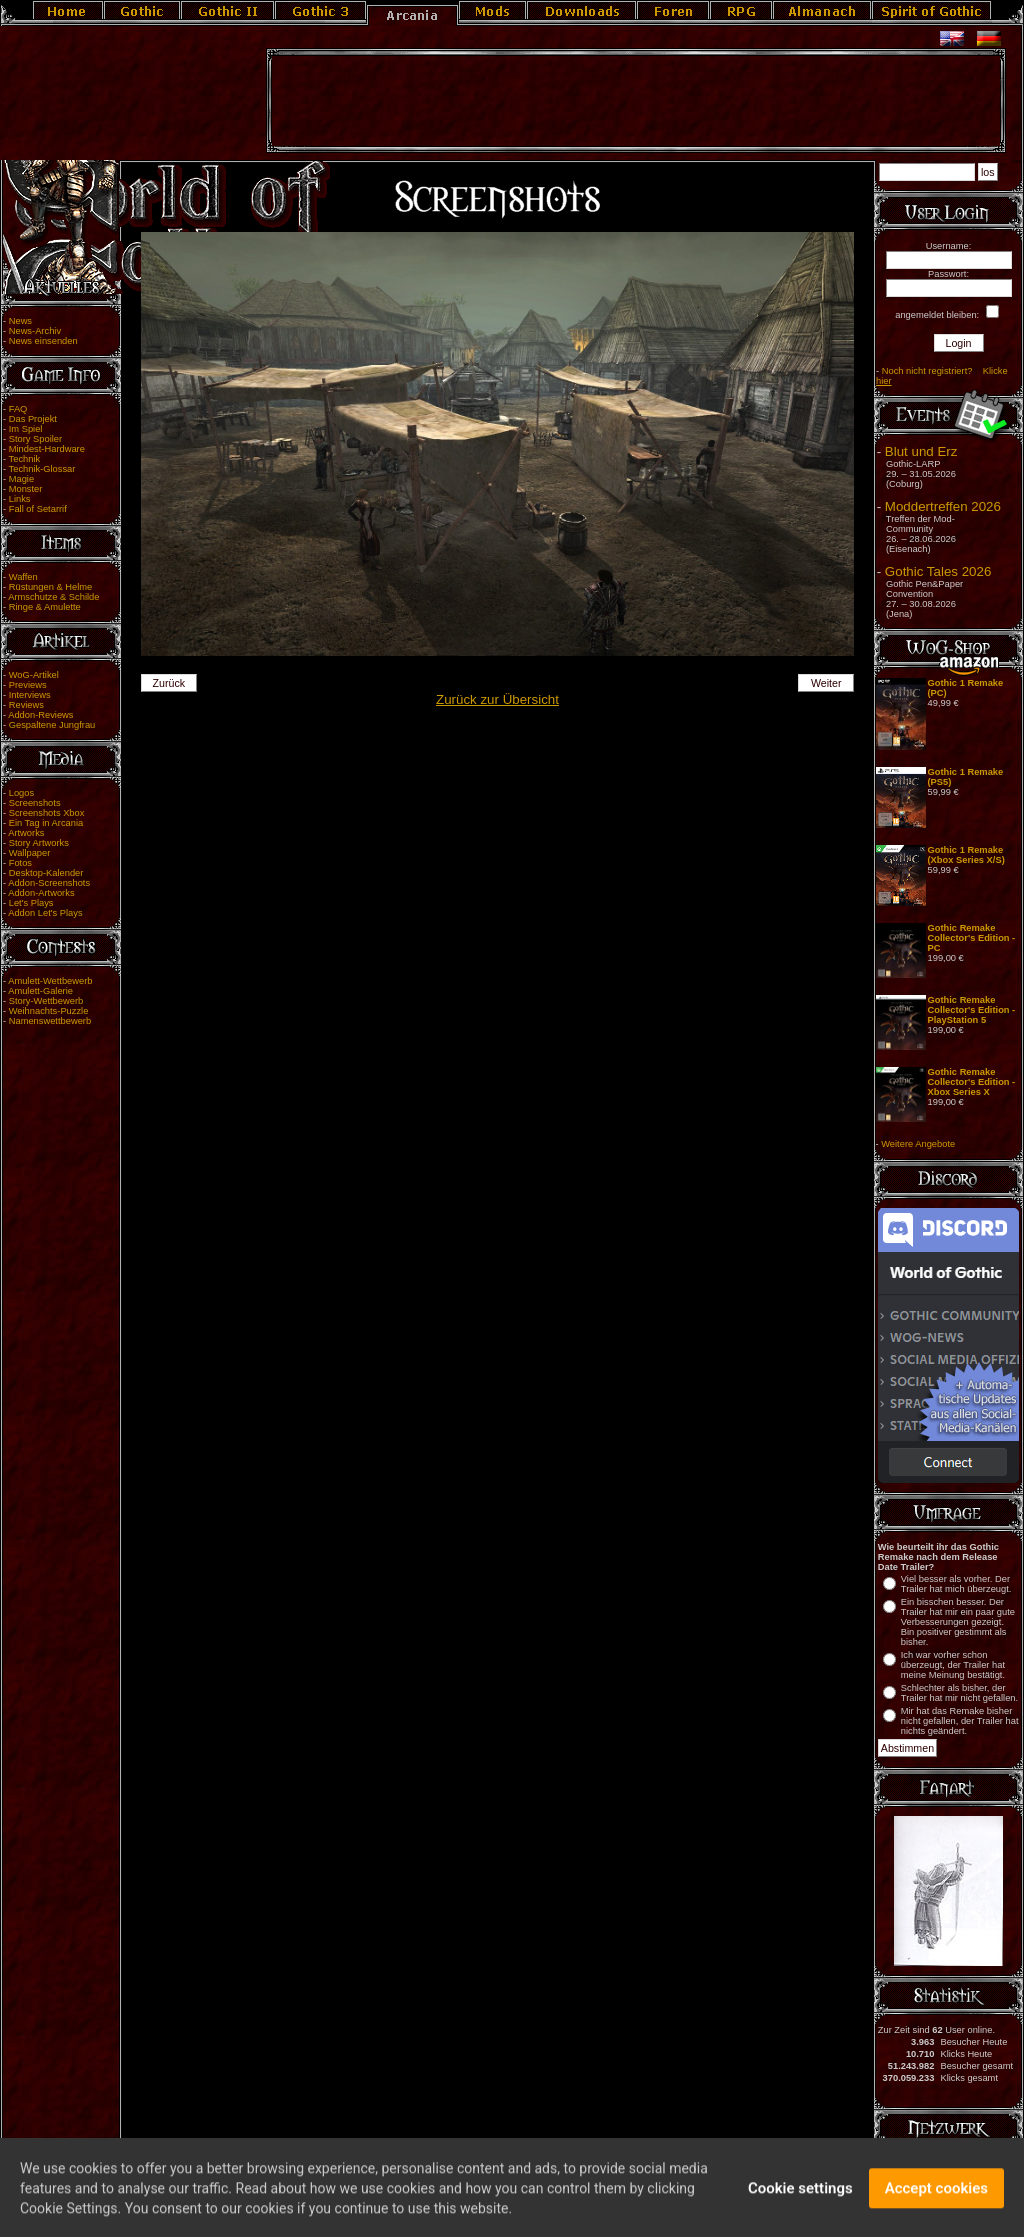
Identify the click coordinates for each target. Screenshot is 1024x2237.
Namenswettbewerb (50, 1021)
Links (20, 499)
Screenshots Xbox (47, 813)
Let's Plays (31, 903)
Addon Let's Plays (45, 913)
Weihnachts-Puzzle (49, 1011)
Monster (26, 489)
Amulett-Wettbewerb (50, 981)
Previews (28, 685)
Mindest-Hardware (47, 449)
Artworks (26, 833)
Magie (21, 479)
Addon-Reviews (40, 715)
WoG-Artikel (34, 675)
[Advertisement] (636, 101)
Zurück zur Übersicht (497, 699)
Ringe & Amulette (45, 607)
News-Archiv (35, 331)
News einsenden (43, 341)
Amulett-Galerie (40, 991)
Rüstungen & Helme (50, 587)
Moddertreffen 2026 (943, 506)
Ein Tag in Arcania (46, 823)
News (20, 321)
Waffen (23, 577)
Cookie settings (800, 2195)
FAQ (18, 409)
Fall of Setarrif (38, 509)
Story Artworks (39, 843)
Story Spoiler (35, 439)
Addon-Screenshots (49, 883)
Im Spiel (26, 429)
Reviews (26, 705)
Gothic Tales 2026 (938, 571)
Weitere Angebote (918, 1144)
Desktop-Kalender (46, 873)
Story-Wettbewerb (46, 1001)
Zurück (168, 683)
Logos (21, 793)
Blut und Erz (921, 451)
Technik (25, 459)
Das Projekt (33, 419)
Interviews (30, 695)
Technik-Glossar (42, 469)
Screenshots (35, 803)
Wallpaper (30, 853)
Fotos (20, 863)
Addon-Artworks (41, 893)
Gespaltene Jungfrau (52, 725)
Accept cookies (936, 2195)
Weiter (826, 683)
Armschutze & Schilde (53, 597)
